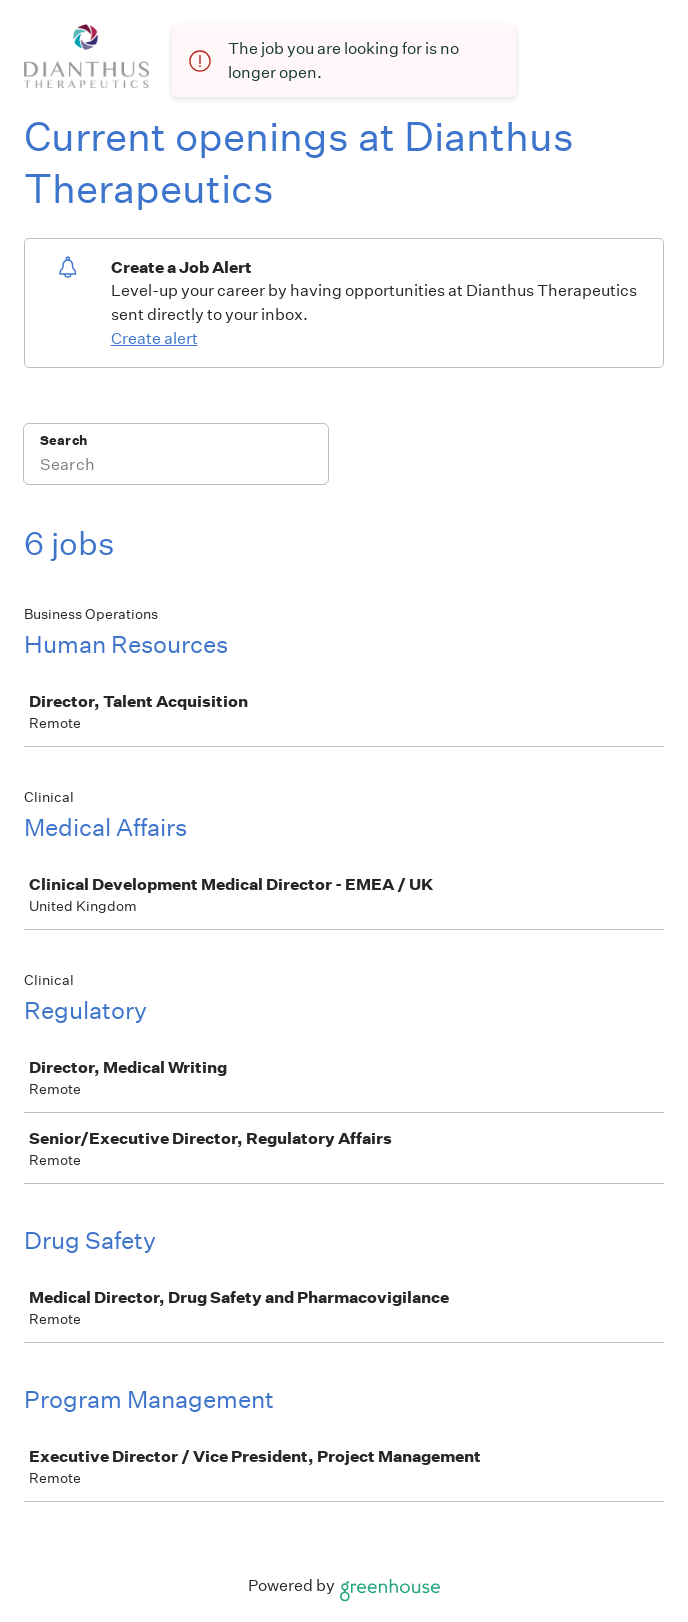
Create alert (154, 338)
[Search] (176, 467)
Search (63, 440)
